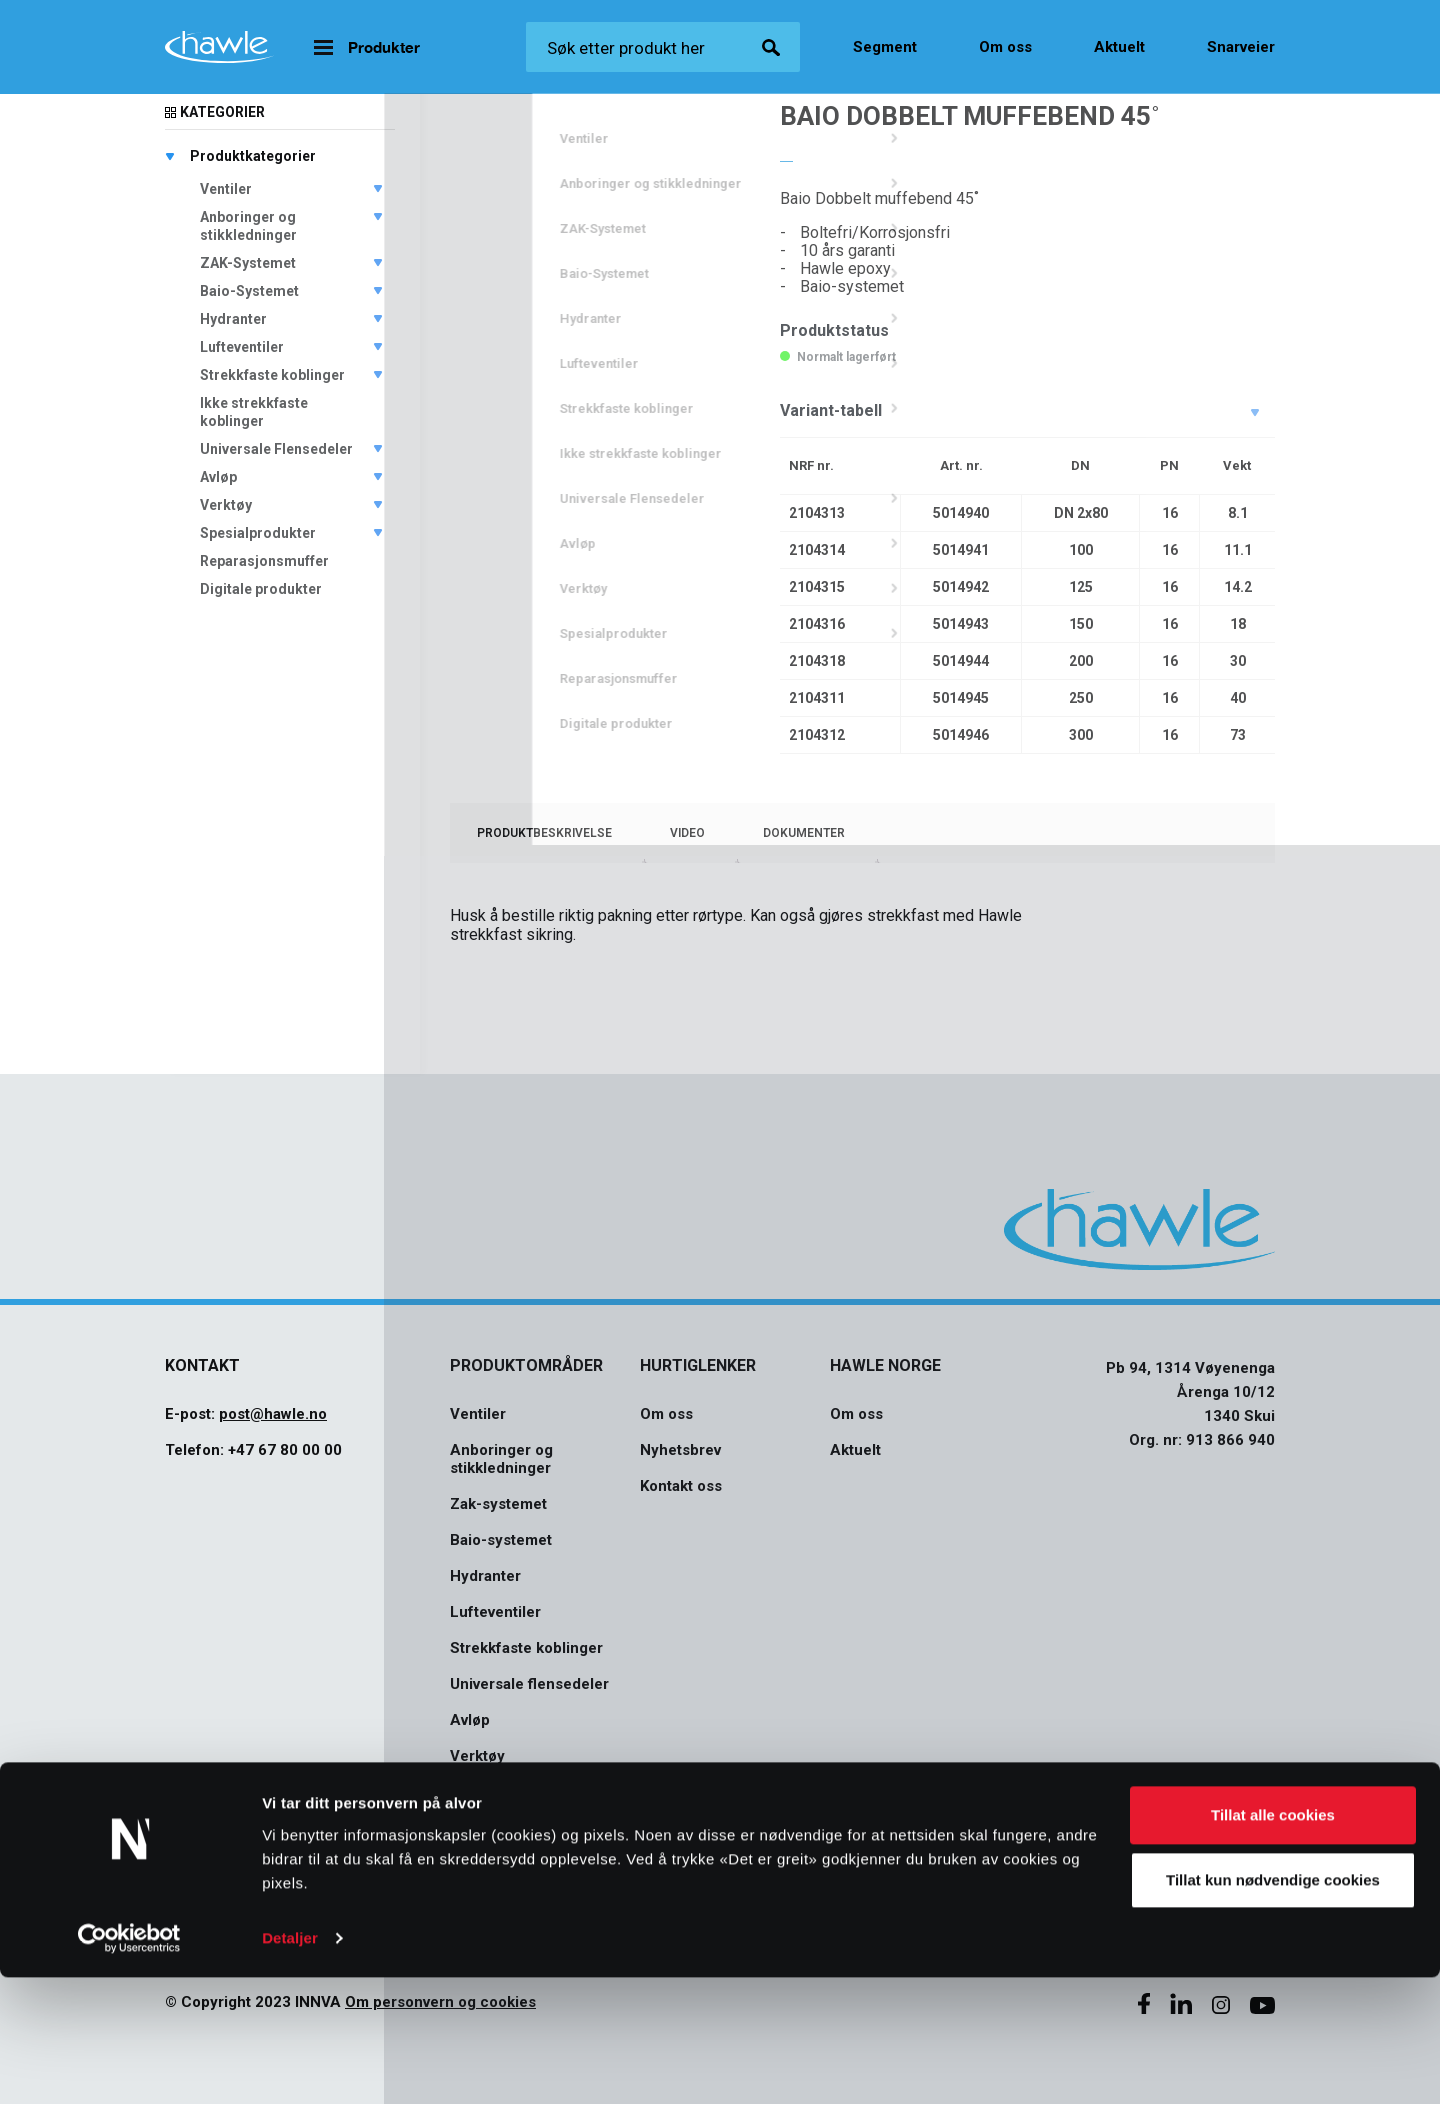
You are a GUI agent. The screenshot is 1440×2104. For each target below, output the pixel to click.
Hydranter (233, 319)
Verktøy (226, 505)
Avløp (218, 477)
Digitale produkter (261, 589)
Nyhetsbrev (680, 1450)
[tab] (544, 833)
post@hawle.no (273, 1414)
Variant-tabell (831, 410)
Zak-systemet (498, 1504)
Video (687, 833)
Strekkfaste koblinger (272, 375)
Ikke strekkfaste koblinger (254, 412)
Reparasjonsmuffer (264, 561)
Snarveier (1241, 47)
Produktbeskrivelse (544, 833)
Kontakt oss (681, 1486)
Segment (885, 47)
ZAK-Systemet (248, 263)
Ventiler (226, 189)
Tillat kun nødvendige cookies (1273, 2006)
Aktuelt (1119, 47)
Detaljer (290, 2064)
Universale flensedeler (529, 1684)
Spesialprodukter (258, 533)
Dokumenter (804, 833)
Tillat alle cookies (1273, 1941)
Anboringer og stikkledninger (248, 226)
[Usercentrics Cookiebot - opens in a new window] (129, 2065)
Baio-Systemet (249, 291)
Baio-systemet (501, 1540)
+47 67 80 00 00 (285, 1450)
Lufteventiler (242, 347)
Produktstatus (834, 330)
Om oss (1005, 47)
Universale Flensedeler (276, 449)
